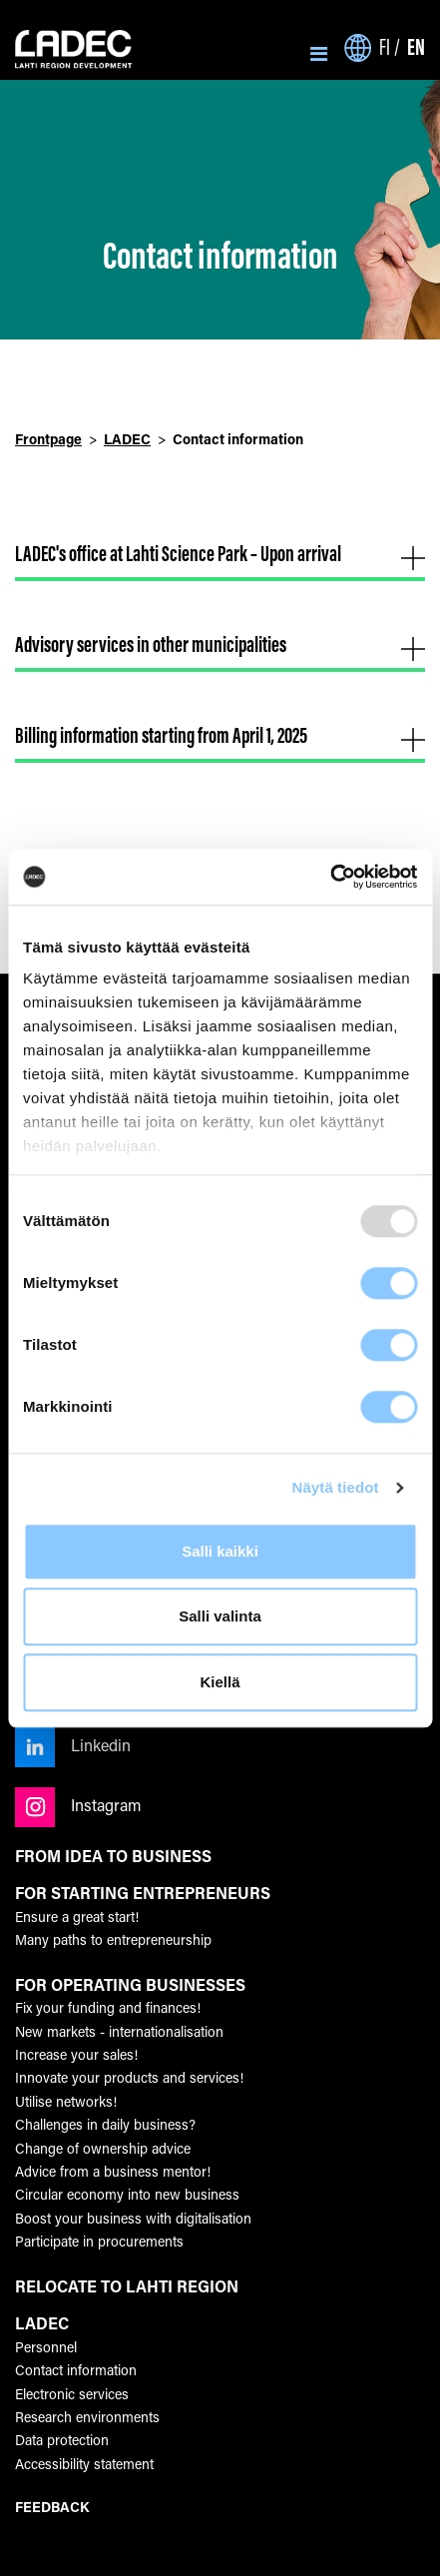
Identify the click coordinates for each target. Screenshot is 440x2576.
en (416, 46)
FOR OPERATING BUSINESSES (130, 1985)
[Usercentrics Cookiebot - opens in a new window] (329, 877)
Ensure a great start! (77, 1916)
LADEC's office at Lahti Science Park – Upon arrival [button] (220, 553)
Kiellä (219, 1681)
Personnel (46, 2346)
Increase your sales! (76, 2054)
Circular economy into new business (127, 2194)
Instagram (78, 1804)
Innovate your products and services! (129, 2077)
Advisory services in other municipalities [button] (220, 644)
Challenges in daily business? (105, 2124)
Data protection (62, 2439)
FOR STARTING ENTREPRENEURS (142, 1893)
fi (384, 47)
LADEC (127, 438)
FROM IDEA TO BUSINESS (113, 1856)
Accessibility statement (84, 2463)
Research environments (87, 2416)
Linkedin (73, 1744)
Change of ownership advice (103, 2148)
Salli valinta (220, 1616)
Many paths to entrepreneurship (113, 1939)
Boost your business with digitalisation (133, 2218)
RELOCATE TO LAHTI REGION (126, 2286)
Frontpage (48, 438)
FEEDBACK (52, 2506)
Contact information (76, 2369)
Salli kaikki (220, 1551)
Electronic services (72, 2393)
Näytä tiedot (335, 1487)
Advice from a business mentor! (113, 2171)
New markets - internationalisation (119, 2031)
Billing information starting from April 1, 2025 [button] (220, 735)
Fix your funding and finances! (108, 2007)
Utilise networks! (66, 2101)
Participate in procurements (99, 2241)
